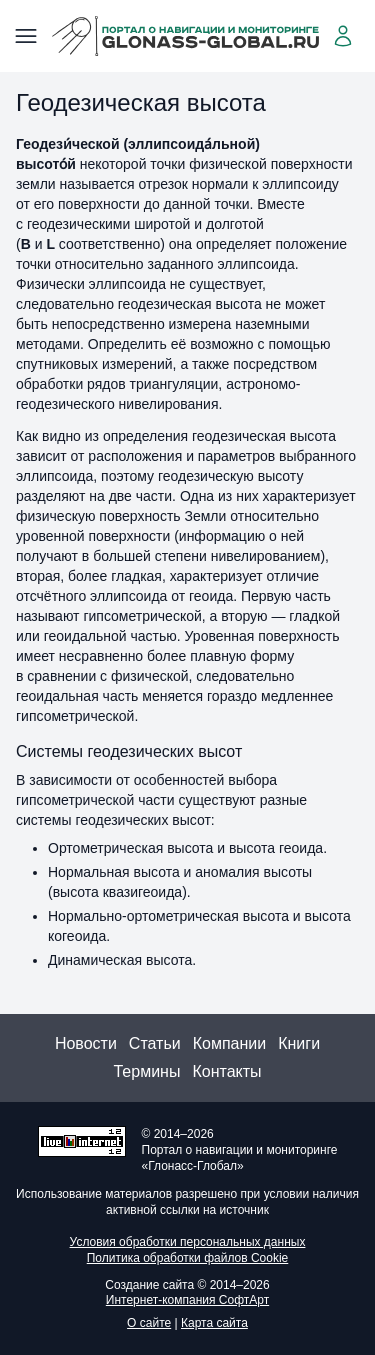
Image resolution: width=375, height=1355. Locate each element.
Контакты (226, 1071)
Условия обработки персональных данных (188, 1242)
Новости (86, 1043)
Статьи (155, 1043)
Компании (230, 1043)
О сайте (149, 1323)
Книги (299, 1043)
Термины (146, 1071)
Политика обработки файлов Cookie (188, 1258)
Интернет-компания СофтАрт (187, 1300)
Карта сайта (214, 1323)
